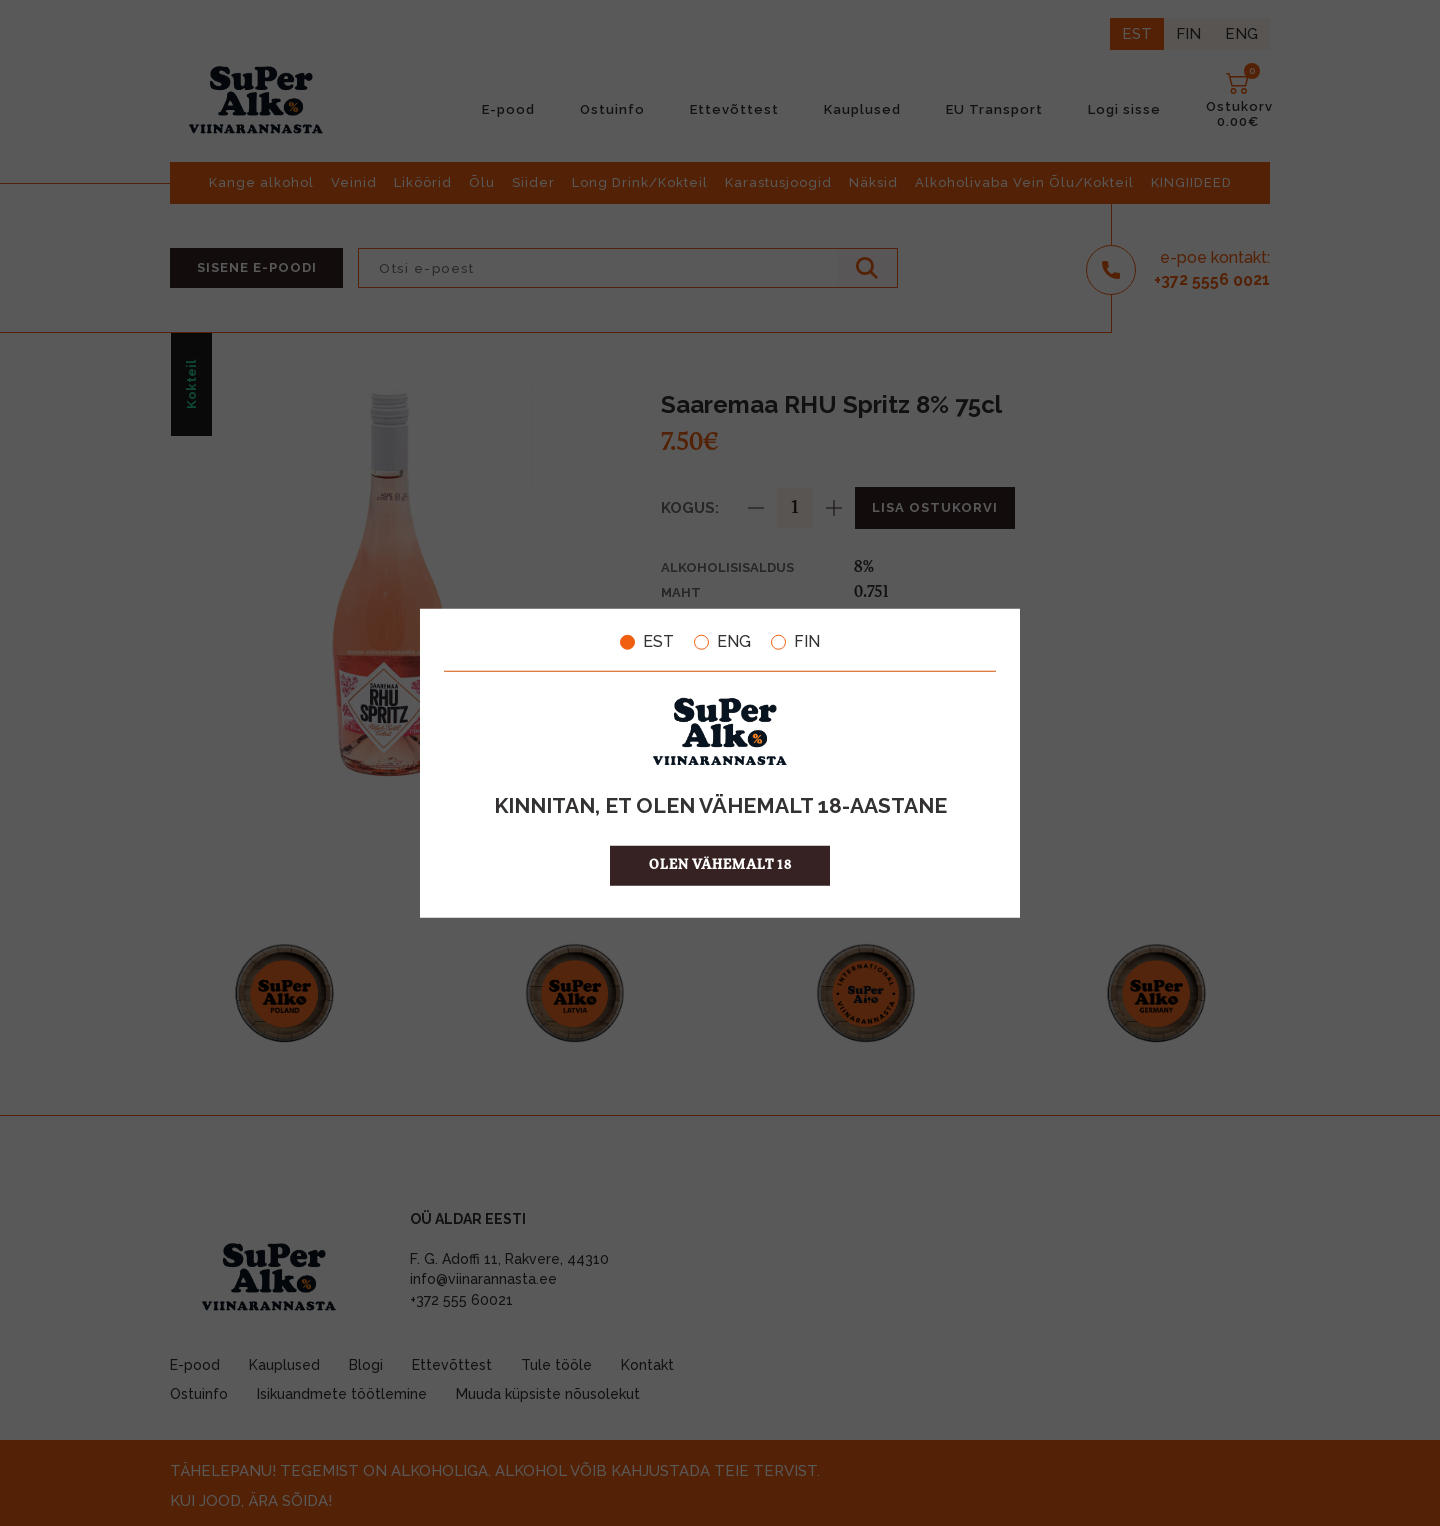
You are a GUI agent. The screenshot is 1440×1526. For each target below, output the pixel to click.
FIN (795, 642)
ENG (722, 642)
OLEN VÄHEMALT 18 (720, 864)
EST (647, 642)
